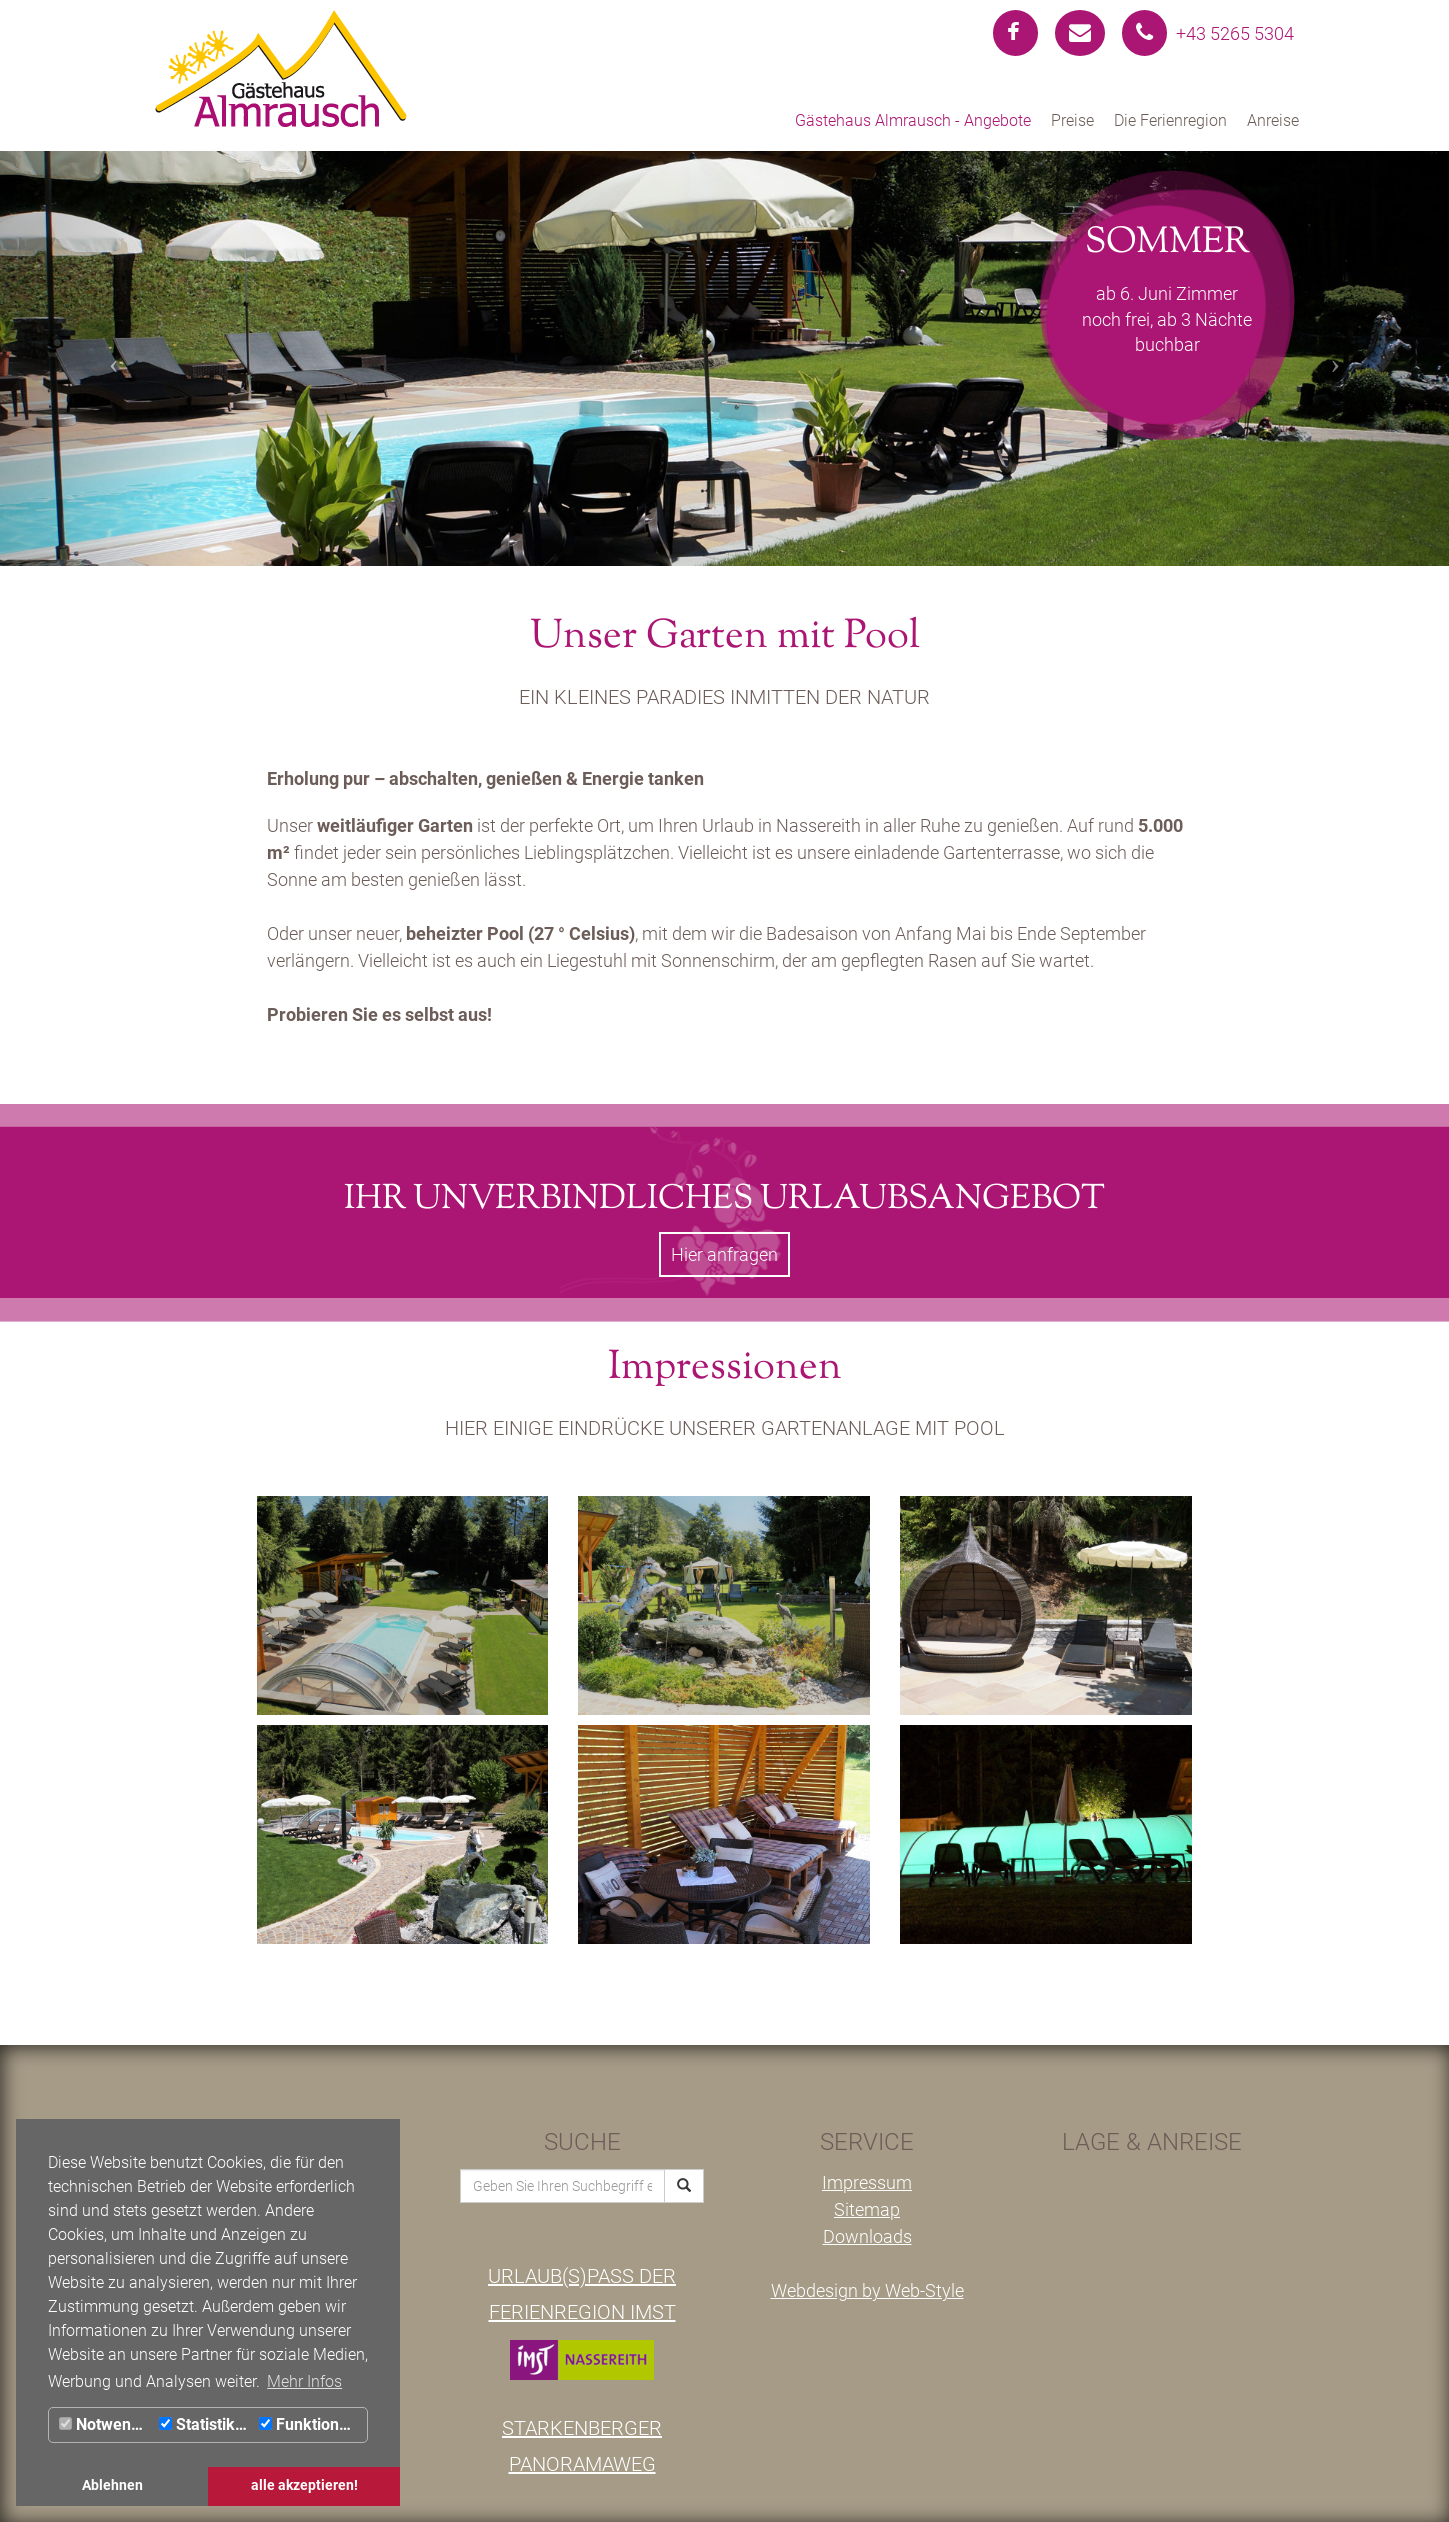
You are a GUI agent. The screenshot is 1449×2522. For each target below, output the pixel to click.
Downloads (867, 2236)
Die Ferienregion (1170, 120)
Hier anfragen (724, 1254)
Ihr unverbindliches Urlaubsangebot (724, 1199)
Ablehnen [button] (112, 2485)
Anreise (1273, 120)
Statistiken (206, 2424)
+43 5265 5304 (1208, 33)
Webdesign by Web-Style (867, 2290)
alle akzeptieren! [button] (304, 2485)
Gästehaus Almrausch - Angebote (913, 120)
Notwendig (106, 2424)
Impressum (867, 2182)
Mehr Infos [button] (304, 2381)
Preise (1072, 120)
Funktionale (310, 2424)
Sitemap (867, 2209)
